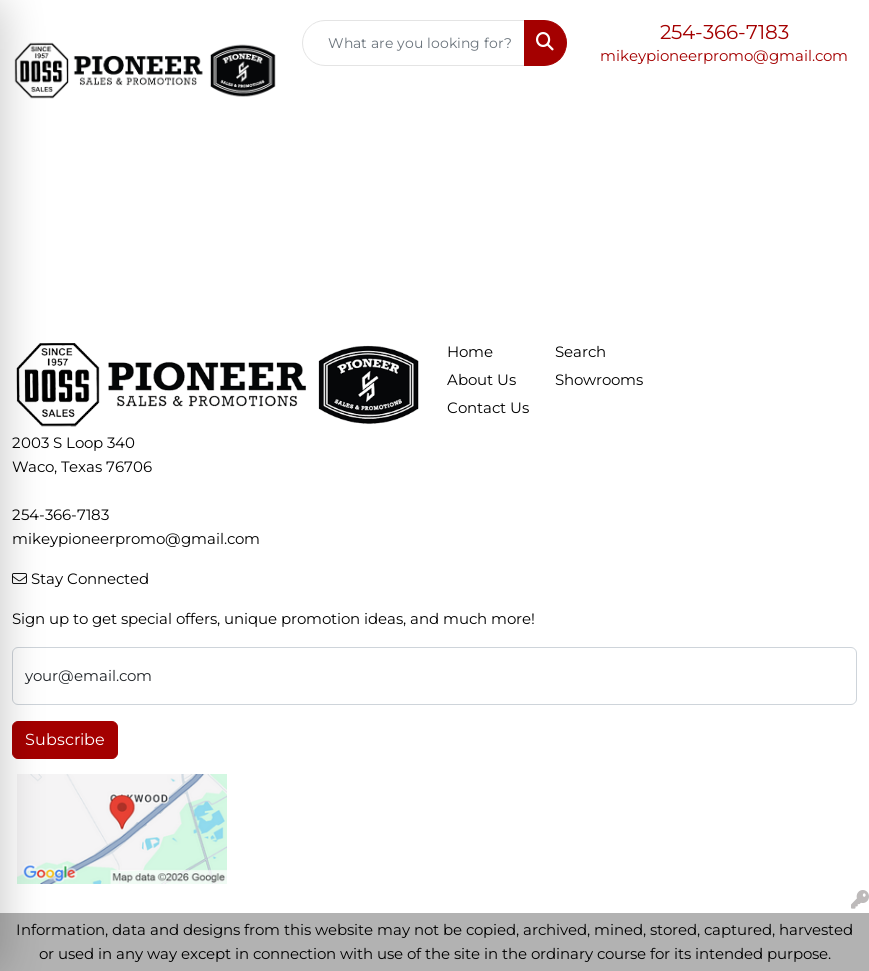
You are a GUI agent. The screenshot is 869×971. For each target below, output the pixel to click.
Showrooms (597, 380)
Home (470, 352)
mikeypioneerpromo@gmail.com (724, 56)
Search (580, 352)
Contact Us (488, 408)
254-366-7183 (724, 32)
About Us (481, 380)
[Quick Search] (414, 43)
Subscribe (65, 739)
